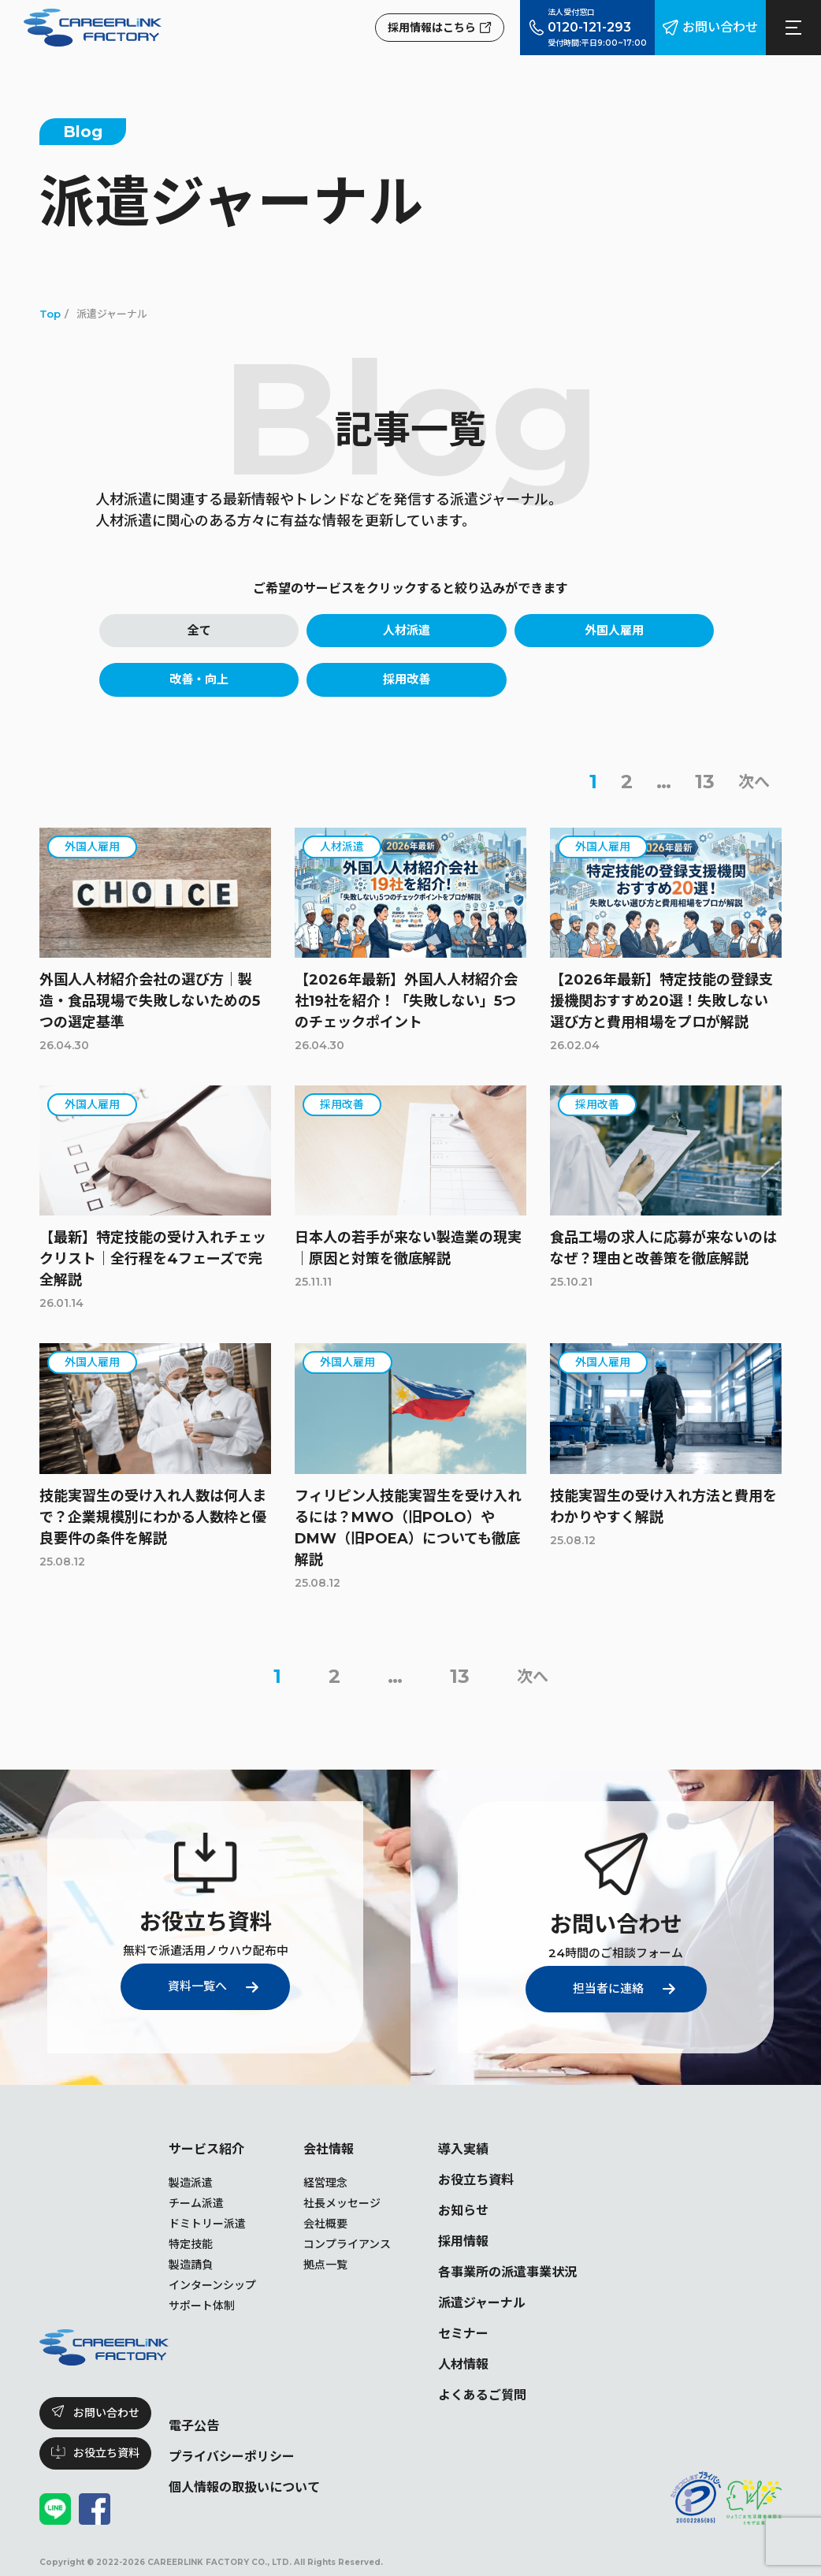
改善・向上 (198, 679)
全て (199, 630)
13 (705, 781)
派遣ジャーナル (482, 2302)
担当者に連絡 (608, 1988)
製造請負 (191, 2265)
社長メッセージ (342, 2203)
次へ (754, 781)
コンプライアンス (347, 2244)
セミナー (463, 2333)
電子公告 (194, 2425)
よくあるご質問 (482, 2395)
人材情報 (463, 2364)
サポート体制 (202, 2306)
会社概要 (325, 2224)
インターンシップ (212, 2285)
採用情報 (463, 2241)
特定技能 (191, 2244)
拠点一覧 (325, 2265)
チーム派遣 (196, 2203)
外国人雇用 (614, 630)
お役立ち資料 (476, 2179)
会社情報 (328, 2149)
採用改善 (406, 679)
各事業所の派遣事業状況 (507, 2272)
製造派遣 (191, 2183)
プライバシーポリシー (232, 2456)
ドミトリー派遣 (207, 2224)
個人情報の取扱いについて (244, 2487)
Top (50, 313)
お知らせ (463, 2210)
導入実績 (463, 2149)
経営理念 (325, 2183)
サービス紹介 (206, 2149)
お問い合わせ (720, 27)
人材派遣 (406, 630)
